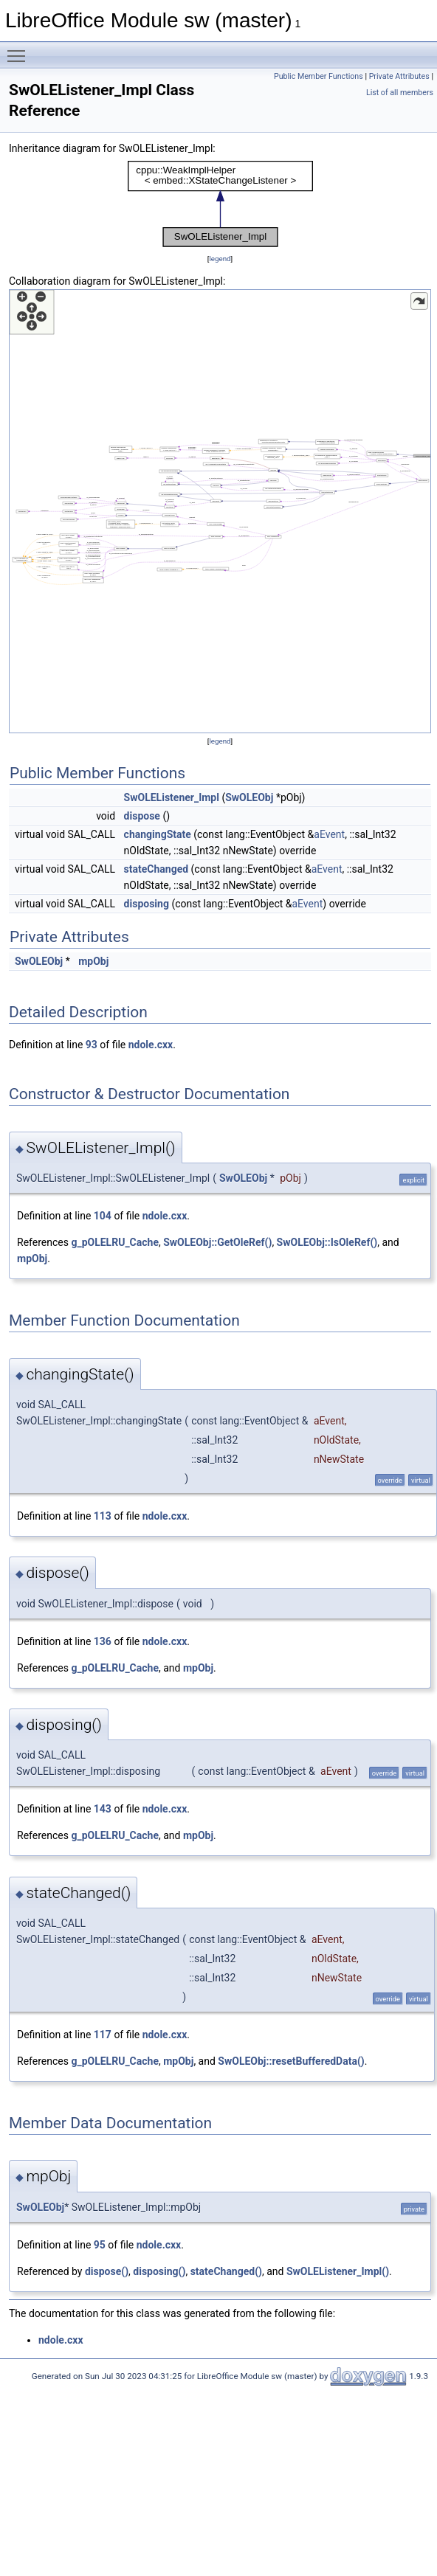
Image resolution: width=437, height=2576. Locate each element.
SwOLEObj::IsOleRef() (327, 1242)
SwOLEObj (249, 797)
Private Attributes (399, 76)
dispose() (106, 2271)
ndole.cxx (150, 1044)
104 (102, 1216)
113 (102, 1516)
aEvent (329, 834)
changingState (157, 834)
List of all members (399, 92)
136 (102, 1641)
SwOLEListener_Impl (171, 797)
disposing (146, 904)
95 (100, 2245)
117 (102, 2034)
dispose (142, 816)
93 (91, 1044)
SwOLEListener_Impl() (337, 2271)
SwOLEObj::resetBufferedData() (291, 2061)
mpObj (93, 961)
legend (219, 259)
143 (102, 1809)
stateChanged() (226, 2271)
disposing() (159, 2271)
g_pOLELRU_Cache (115, 1242)
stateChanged (156, 869)
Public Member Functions (318, 76)
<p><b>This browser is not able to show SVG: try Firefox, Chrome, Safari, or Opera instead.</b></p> (220, 203)
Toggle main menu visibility (19, 49)
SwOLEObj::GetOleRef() (217, 1242)
